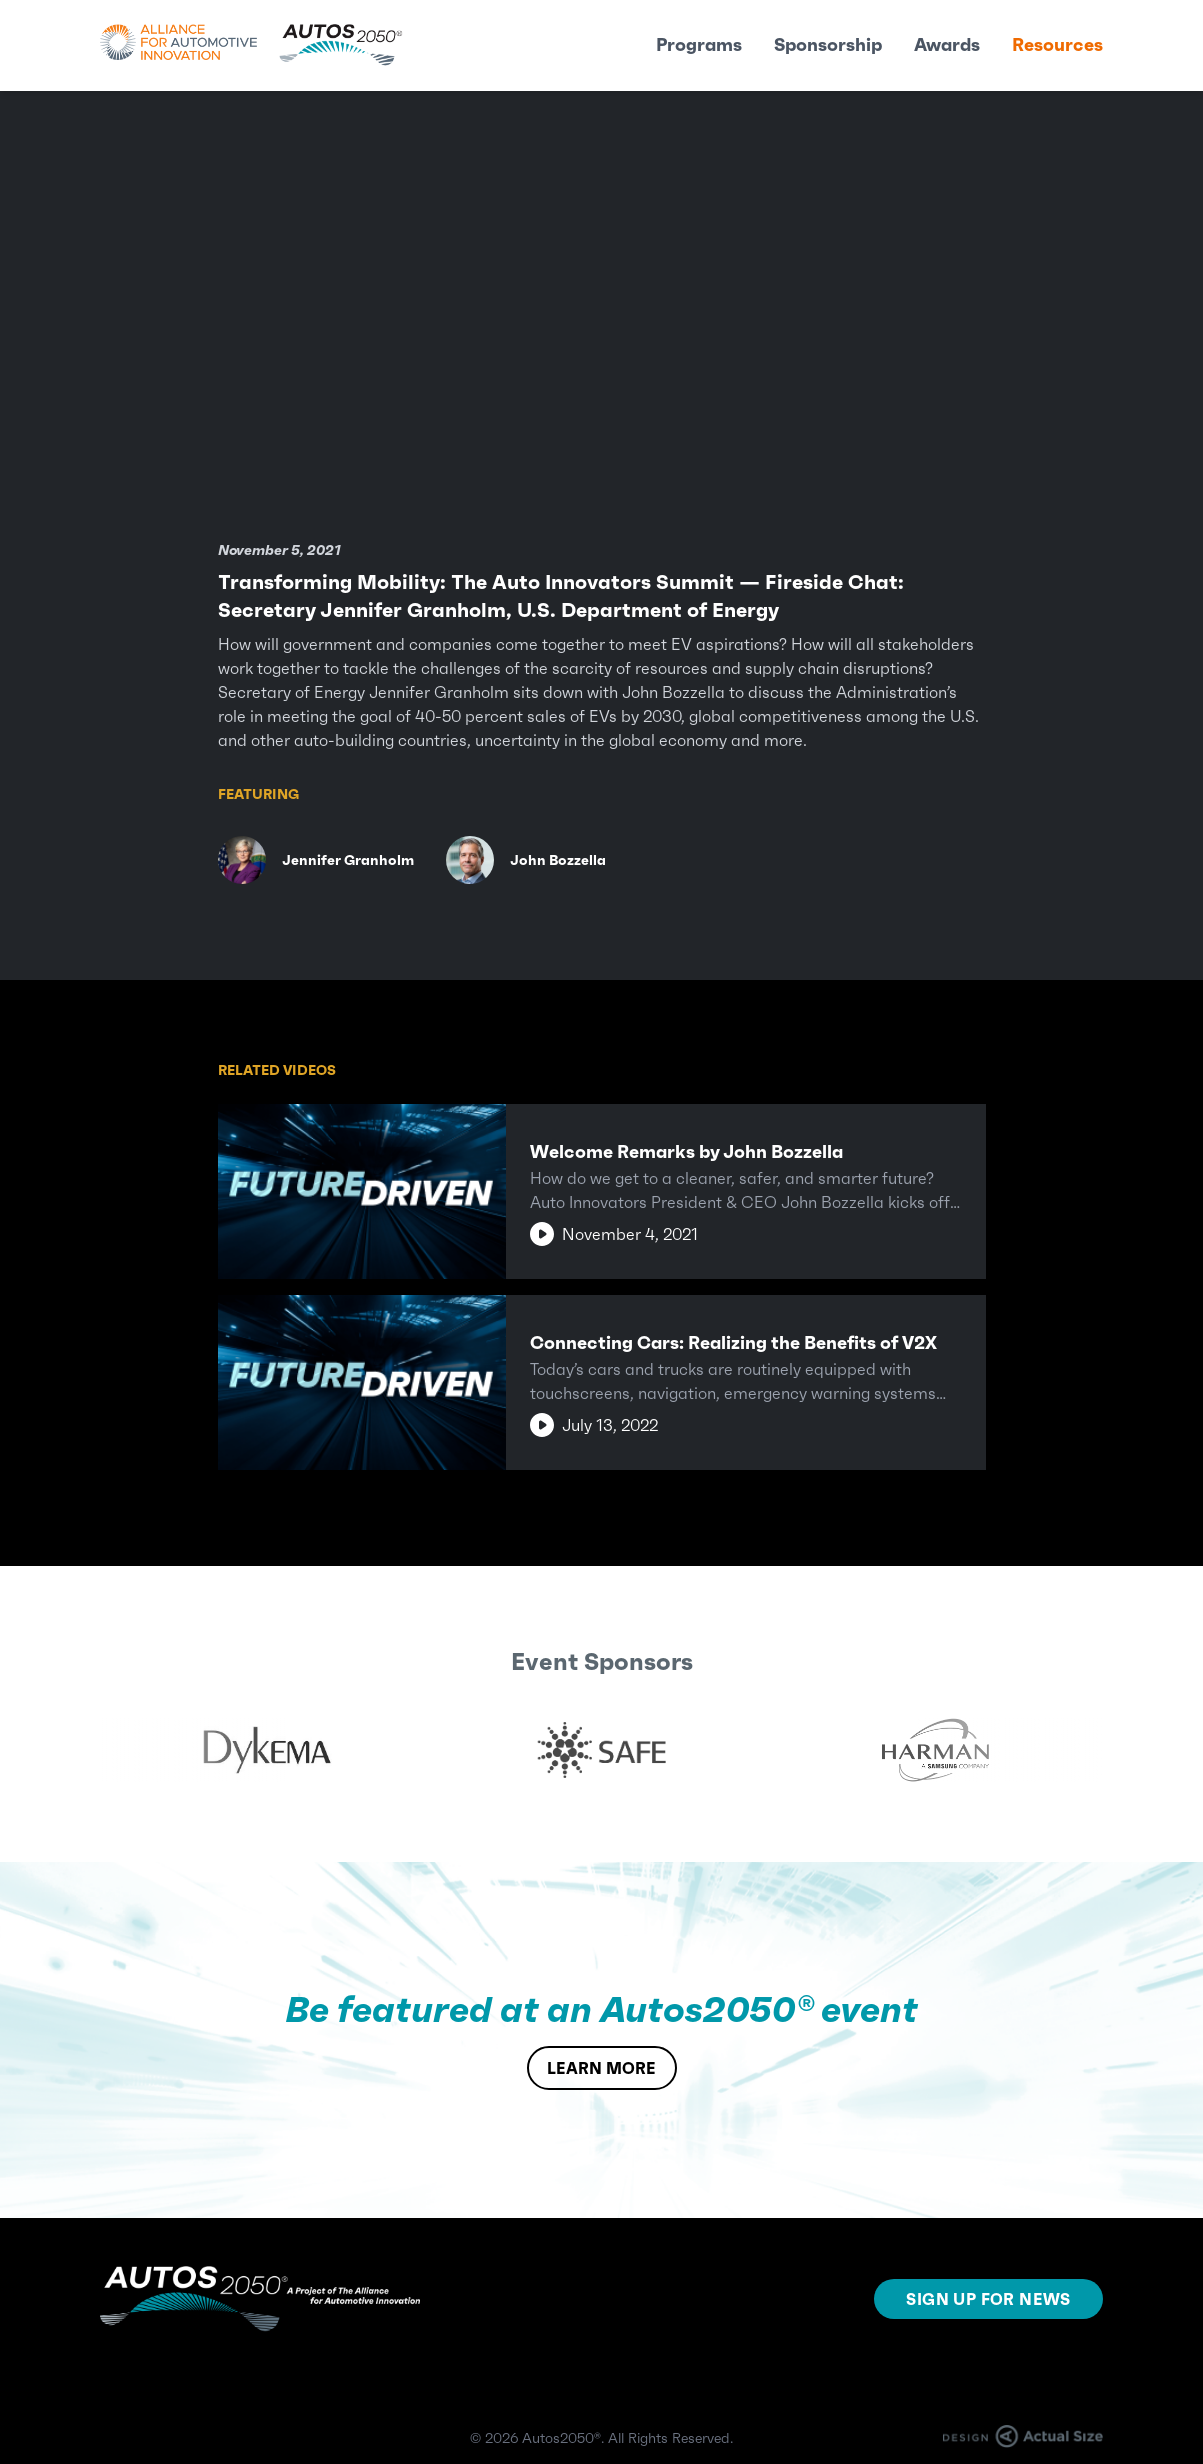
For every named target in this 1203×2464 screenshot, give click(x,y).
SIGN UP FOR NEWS (988, 2299)
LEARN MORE (601, 2068)
